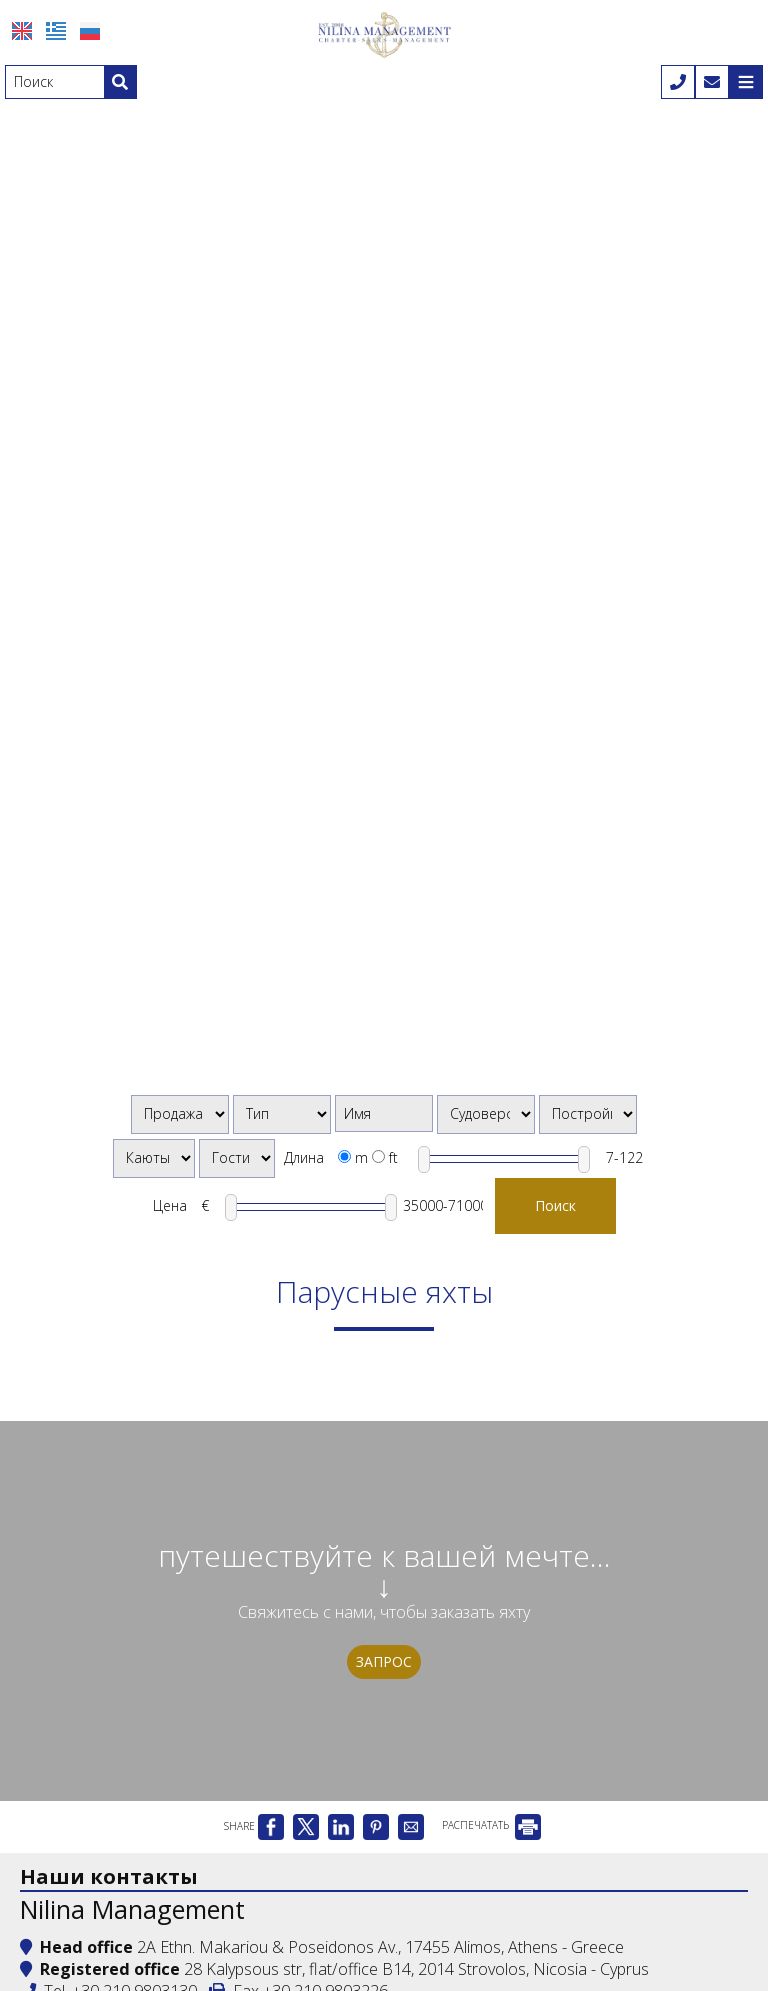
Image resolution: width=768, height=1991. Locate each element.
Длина (304, 1157)
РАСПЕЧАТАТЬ (491, 1825)
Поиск (555, 1205)
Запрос (384, 1661)
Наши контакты (109, 1876)
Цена (170, 1205)
